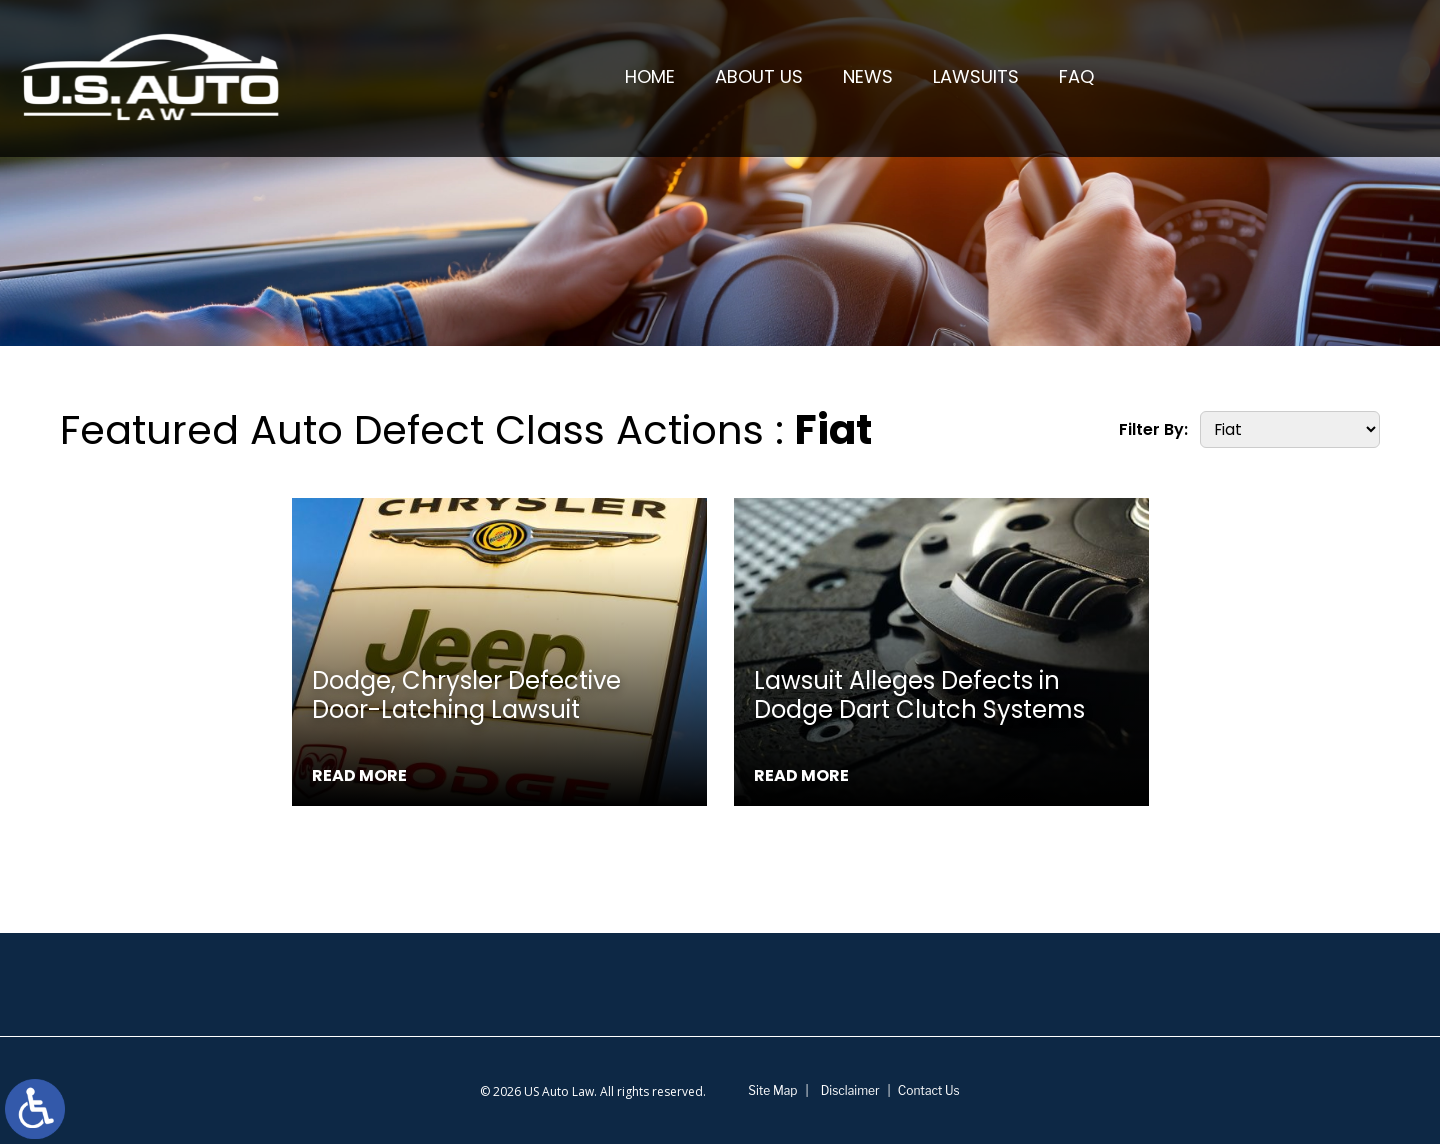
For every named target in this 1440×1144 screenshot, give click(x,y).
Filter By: (1153, 429)
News (869, 77)
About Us (760, 77)
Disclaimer (850, 1090)
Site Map (772, 1090)
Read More (359, 775)
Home (651, 77)
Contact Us (929, 1090)
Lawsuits (977, 77)
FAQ (1077, 77)
